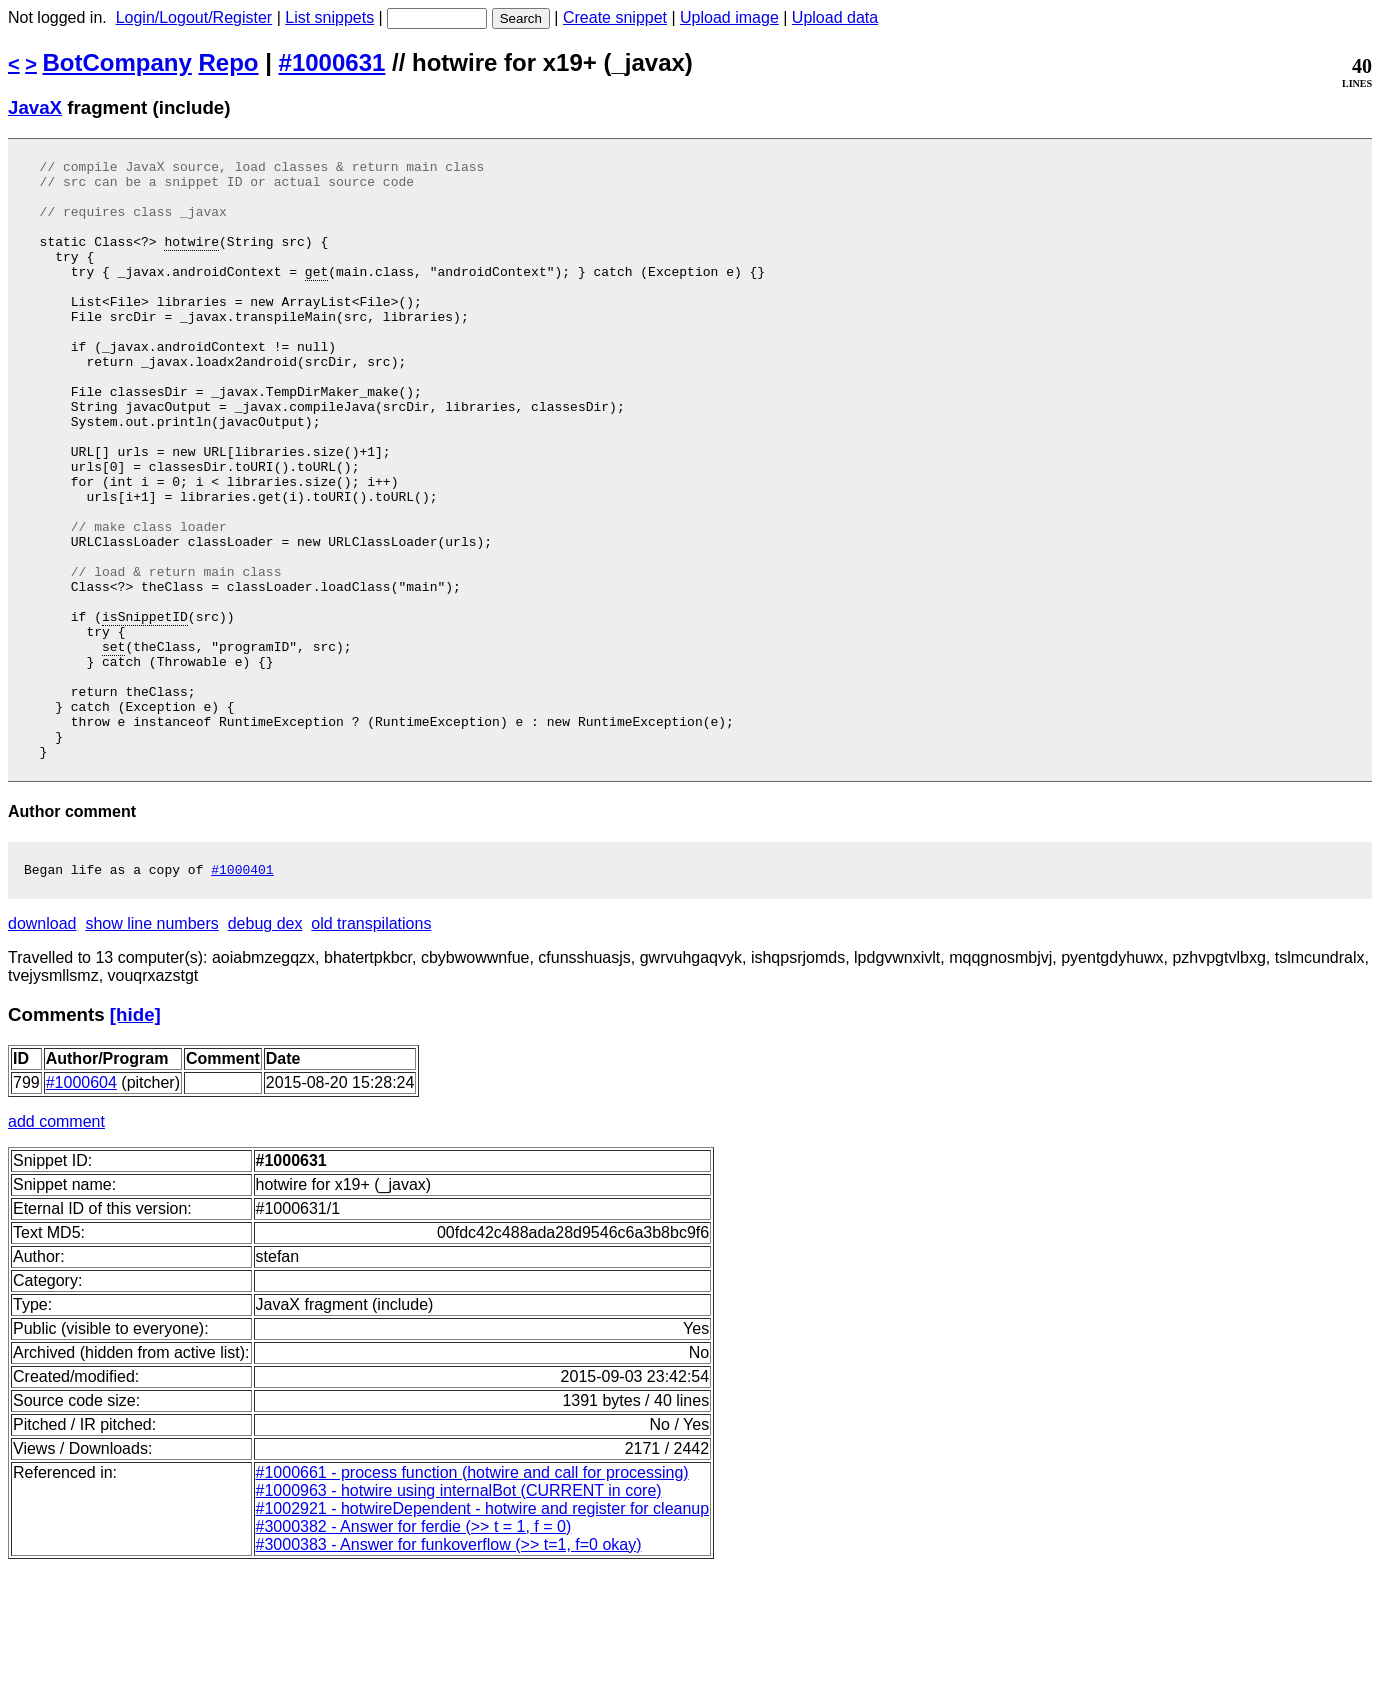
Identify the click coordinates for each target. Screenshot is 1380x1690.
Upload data (835, 17)
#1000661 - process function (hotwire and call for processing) (472, 1595)
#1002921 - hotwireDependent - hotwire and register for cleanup (483, 1631)
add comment (56, 1244)
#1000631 (332, 62)
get (316, 295)
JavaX (35, 107)
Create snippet (615, 17)
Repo (229, 62)
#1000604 (81, 1205)
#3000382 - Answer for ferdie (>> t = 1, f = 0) (414, 1649)
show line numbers (151, 1046)
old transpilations (371, 1046)
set (113, 745)
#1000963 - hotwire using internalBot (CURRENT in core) (459, 1613)
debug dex (265, 1046)
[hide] (135, 1137)
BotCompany (117, 62)
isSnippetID (145, 709)
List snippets (329, 17)
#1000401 (242, 992)
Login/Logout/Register (194, 17)
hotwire (191, 259)
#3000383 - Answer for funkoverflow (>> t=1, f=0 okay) (449, 1667)
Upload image (729, 17)
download (42, 1046)
